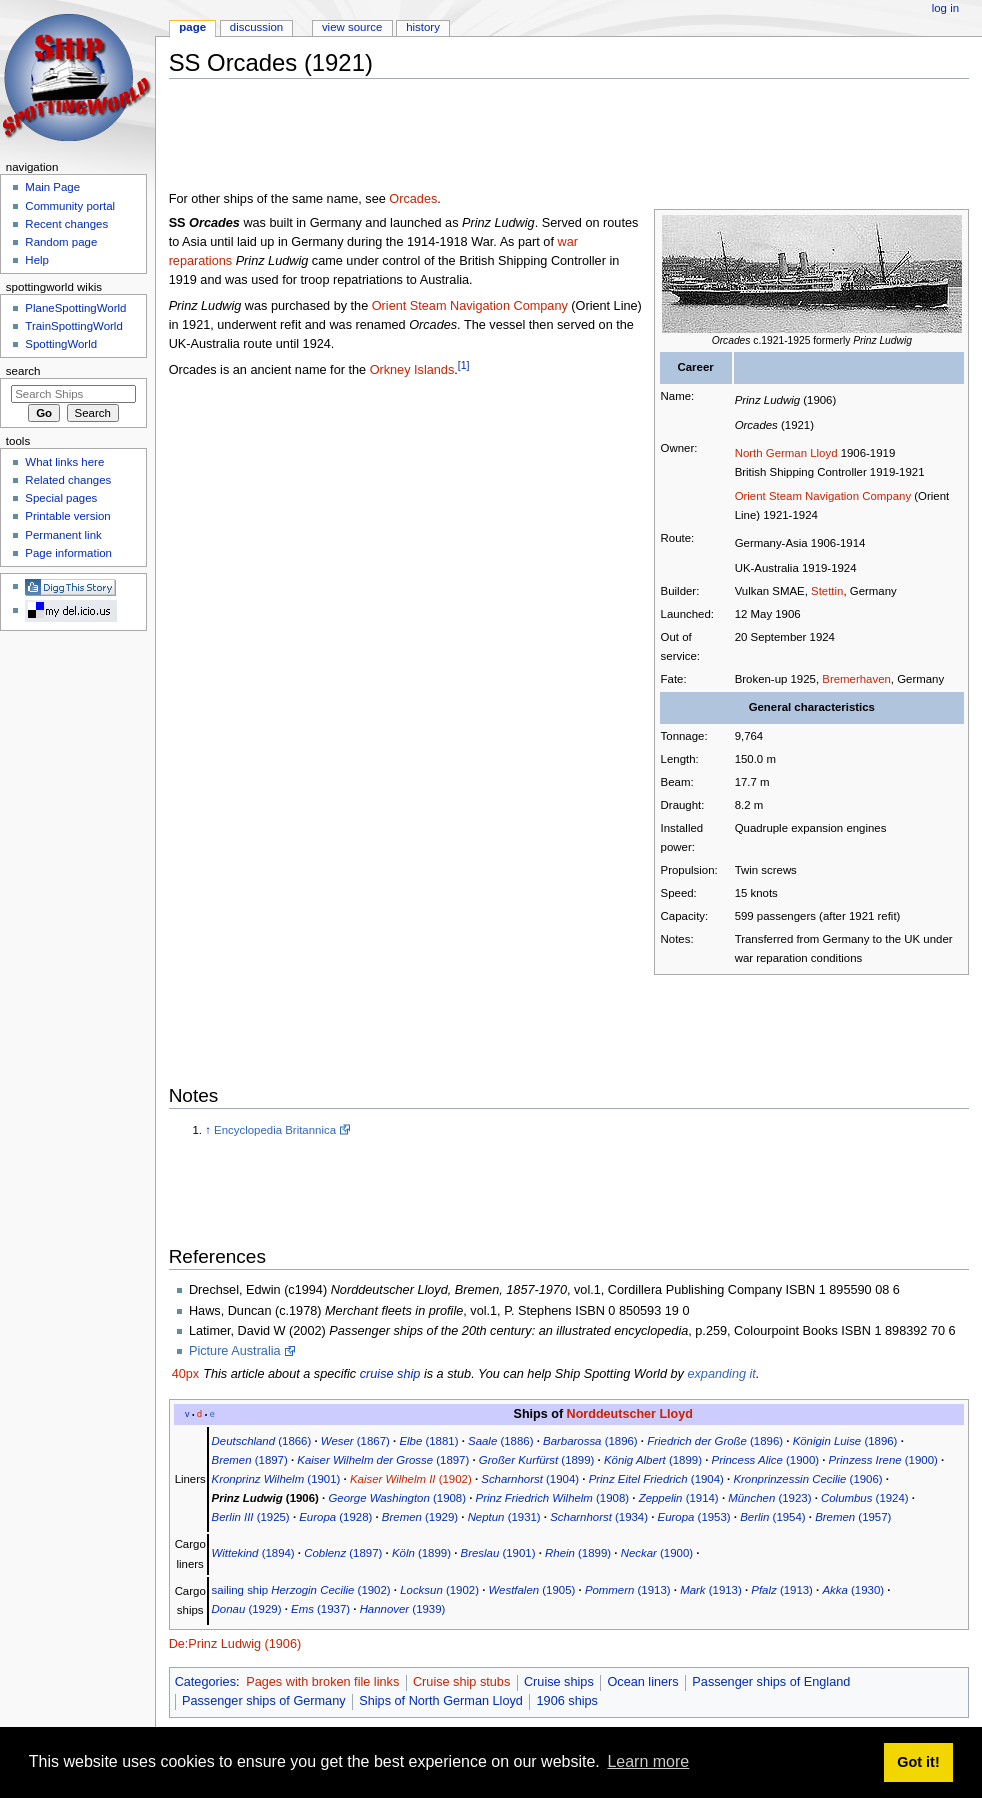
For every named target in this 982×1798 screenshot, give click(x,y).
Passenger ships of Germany (264, 1701)
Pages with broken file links (322, 1682)
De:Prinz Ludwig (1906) (235, 1644)
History (423, 27)
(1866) (262, 1441)
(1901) (276, 1479)
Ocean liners (642, 1682)
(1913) (628, 1590)
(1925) (251, 1517)
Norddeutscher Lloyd (630, 1414)
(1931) (504, 1517)
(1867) (355, 1441)
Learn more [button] (648, 1761)
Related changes (68, 480)
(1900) (766, 1460)
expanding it (721, 1374)
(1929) (420, 1517)
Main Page (52, 187)
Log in (945, 8)
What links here (64, 462)
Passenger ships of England (771, 1682)
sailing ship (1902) (301, 1590)
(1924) (865, 1498)
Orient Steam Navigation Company (823, 496)
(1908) (397, 1498)
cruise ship (390, 1374)
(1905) (532, 1590)
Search (23, 371)
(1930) (853, 1590)
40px (186, 1374)
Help (37, 260)
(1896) (590, 1441)
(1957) (853, 1517)
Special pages (61, 498)
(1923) (769, 1498)
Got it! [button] (918, 1762)
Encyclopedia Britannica (275, 1130)
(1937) (320, 1609)
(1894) (253, 1553)
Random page (61, 242)
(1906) (807, 1479)
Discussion (256, 27)
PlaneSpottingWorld (75, 308)
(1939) (403, 1609)
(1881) (428, 1441)
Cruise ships (559, 1682)
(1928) (335, 1517)
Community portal (70, 206)
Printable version (67, 516)
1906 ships (567, 1701)
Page (192, 27)
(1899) (537, 1460)
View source (352, 27)
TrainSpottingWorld (73, 326)
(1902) (411, 1479)
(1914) (679, 1498)
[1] (464, 365)
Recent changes (66, 224)
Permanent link (63, 535)
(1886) (500, 1441)
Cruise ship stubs (461, 1682)
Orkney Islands (412, 370)
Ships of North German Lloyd (441, 1701)
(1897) (250, 1460)
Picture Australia (235, 1351)
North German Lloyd (786, 453)
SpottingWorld (61, 344)
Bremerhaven (856, 679)
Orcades (413, 199)
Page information (68, 553)
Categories (205, 1682)
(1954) (772, 1517)
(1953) (694, 1517)
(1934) (599, 1517)
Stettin (827, 591)
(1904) (530, 1479)
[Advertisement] (533, 139)
